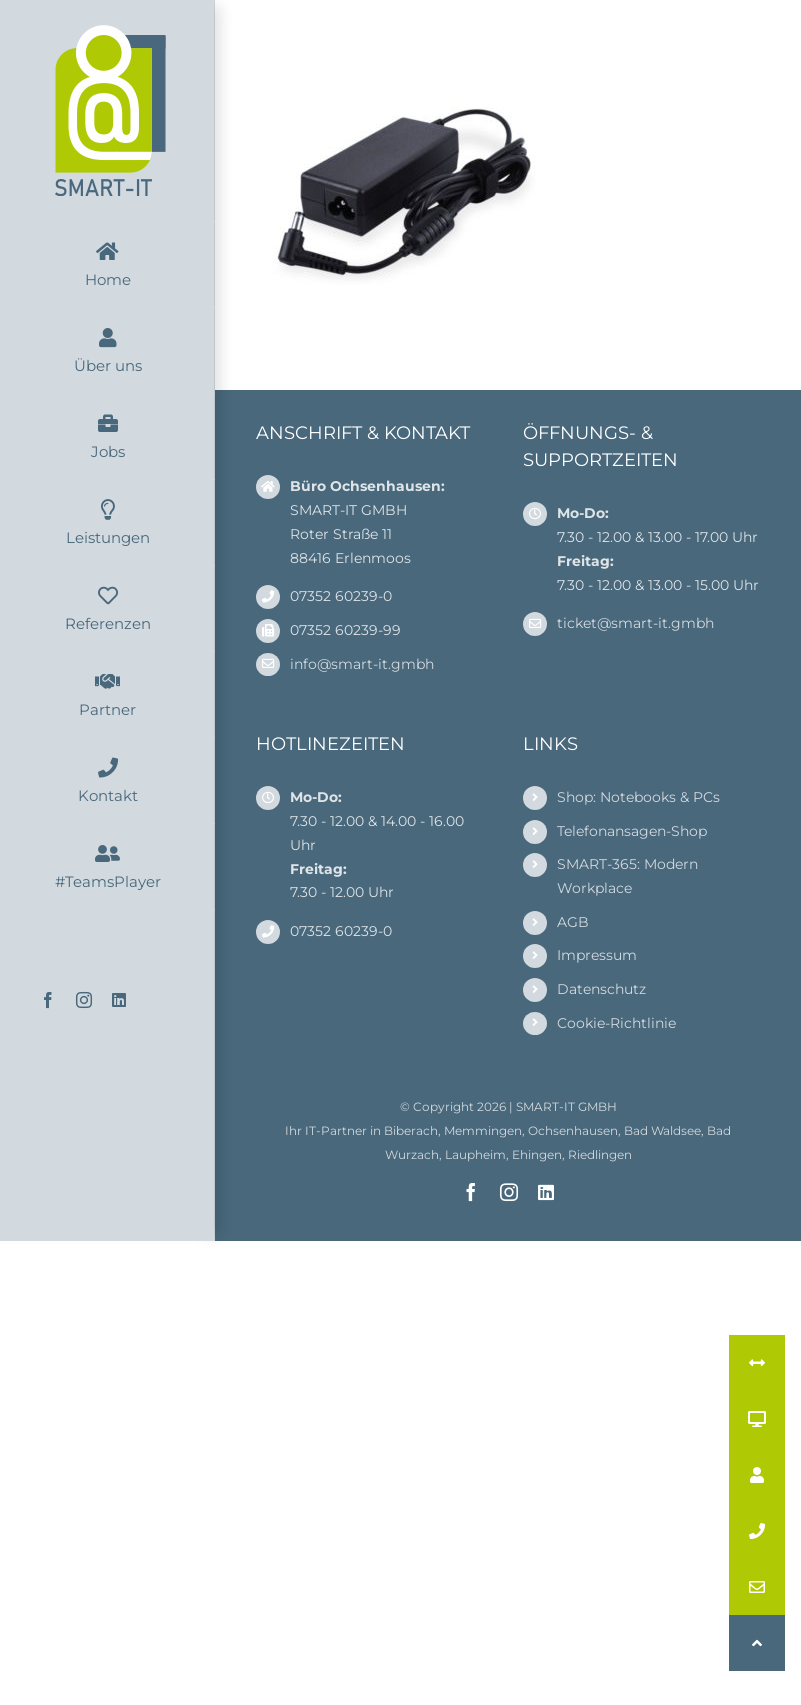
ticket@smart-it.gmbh (635, 623)
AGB (573, 922)
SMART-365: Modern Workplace (627, 876)
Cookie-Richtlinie (616, 1023)
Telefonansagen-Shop (632, 831)
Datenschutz (601, 989)
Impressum (597, 955)
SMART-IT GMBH (566, 1106)
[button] (757, 1643)
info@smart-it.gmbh (362, 664)
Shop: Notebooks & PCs (638, 797)
